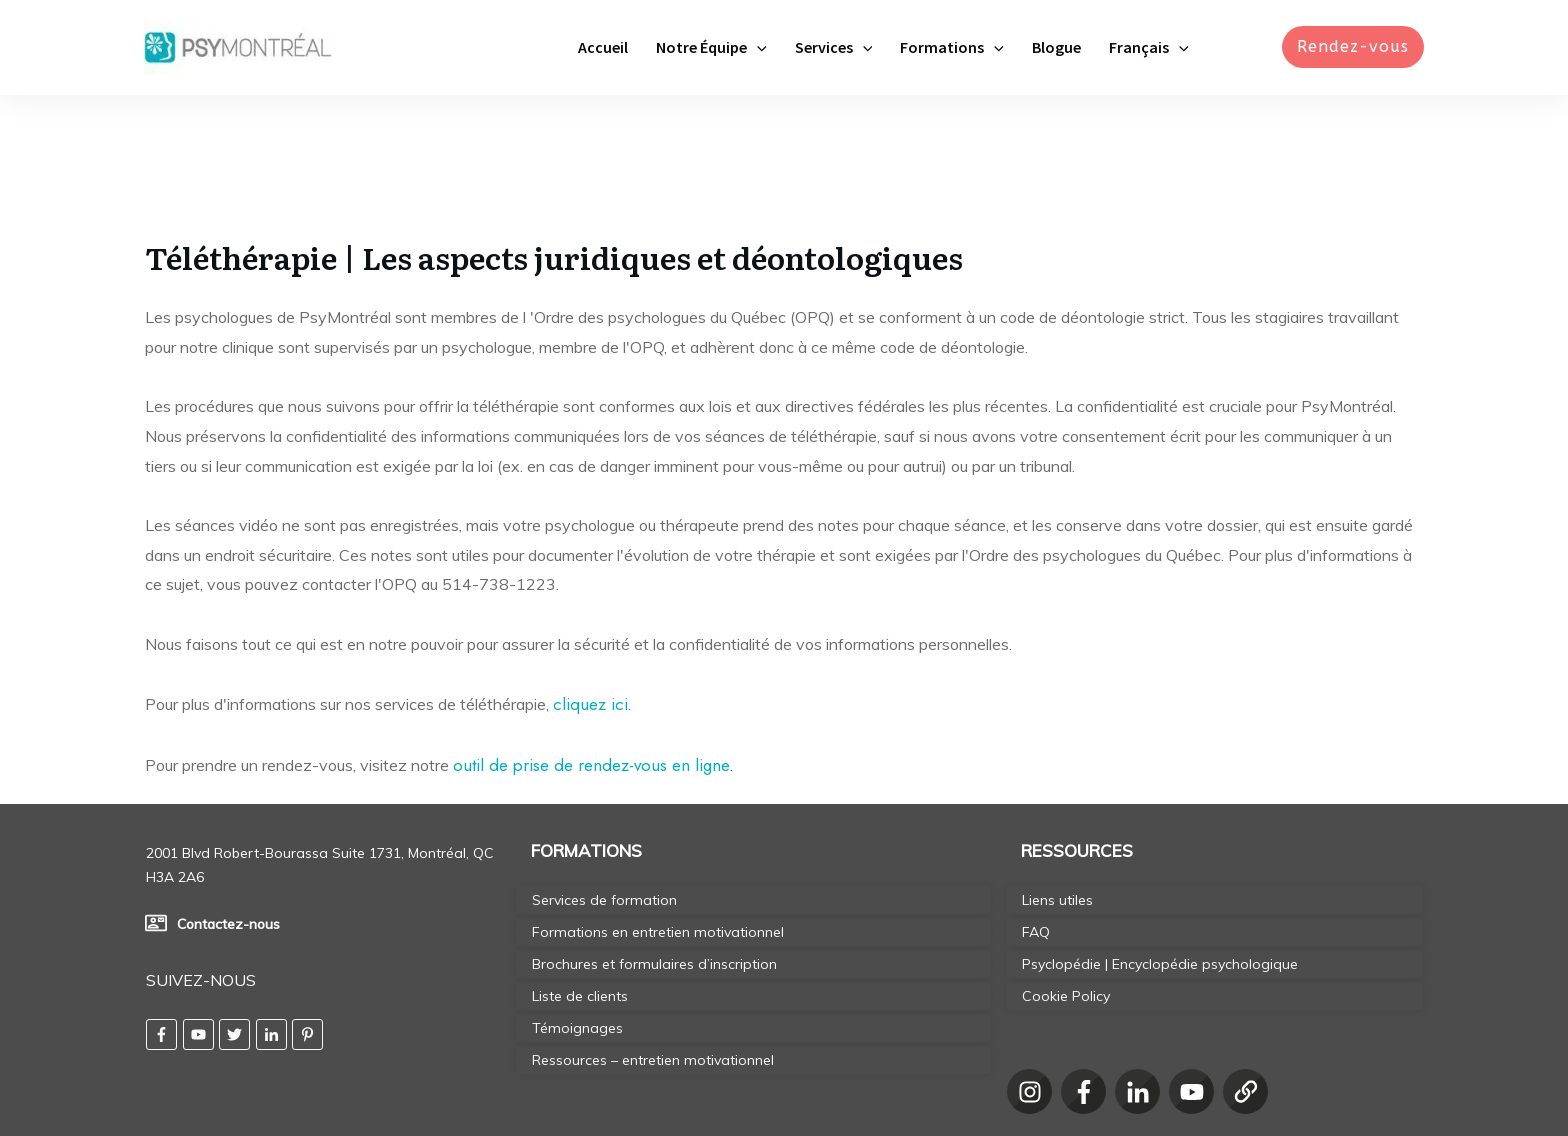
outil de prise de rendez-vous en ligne (591, 654)
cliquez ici (590, 593)
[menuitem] (1149, 47)
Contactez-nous (228, 813)
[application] (757, 47)
